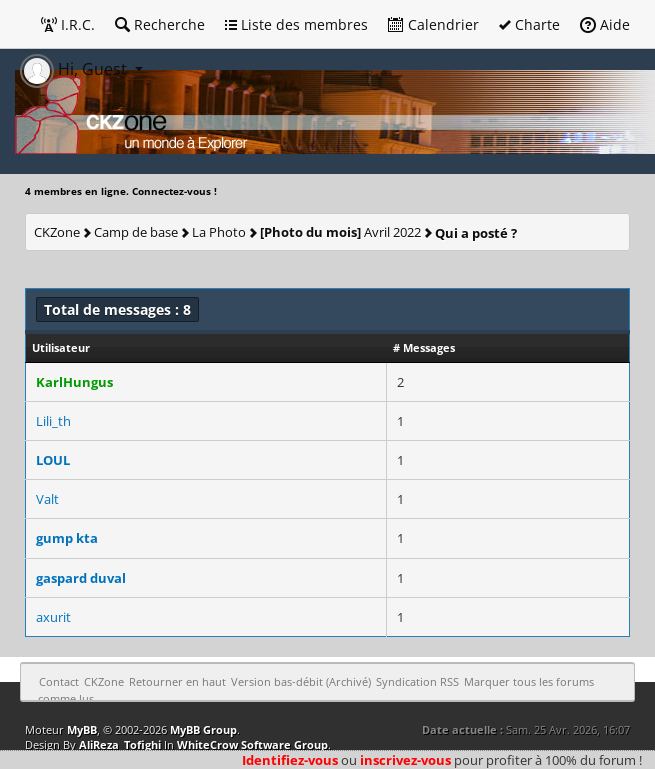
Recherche (160, 24)
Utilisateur (61, 347)
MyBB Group (203, 729)
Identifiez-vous (290, 760)
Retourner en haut (177, 681)
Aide (605, 24)
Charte (529, 24)
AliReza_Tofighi (120, 744)
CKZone (57, 232)
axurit (53, 617)
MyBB (82, 729)
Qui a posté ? (476, 233)
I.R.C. (68, 24)
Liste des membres (296, 24)
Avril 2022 (340, 232)
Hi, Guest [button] (75, 69)
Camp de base (136, 232)
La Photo (219, 232)
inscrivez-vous (405, 760)
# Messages (424, 347)
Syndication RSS (417, 681)
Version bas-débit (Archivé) (301, 681)
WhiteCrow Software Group (252, 744)
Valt (47, 499)
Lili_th (53, 421)
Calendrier (433, 24)
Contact (59, 681)
